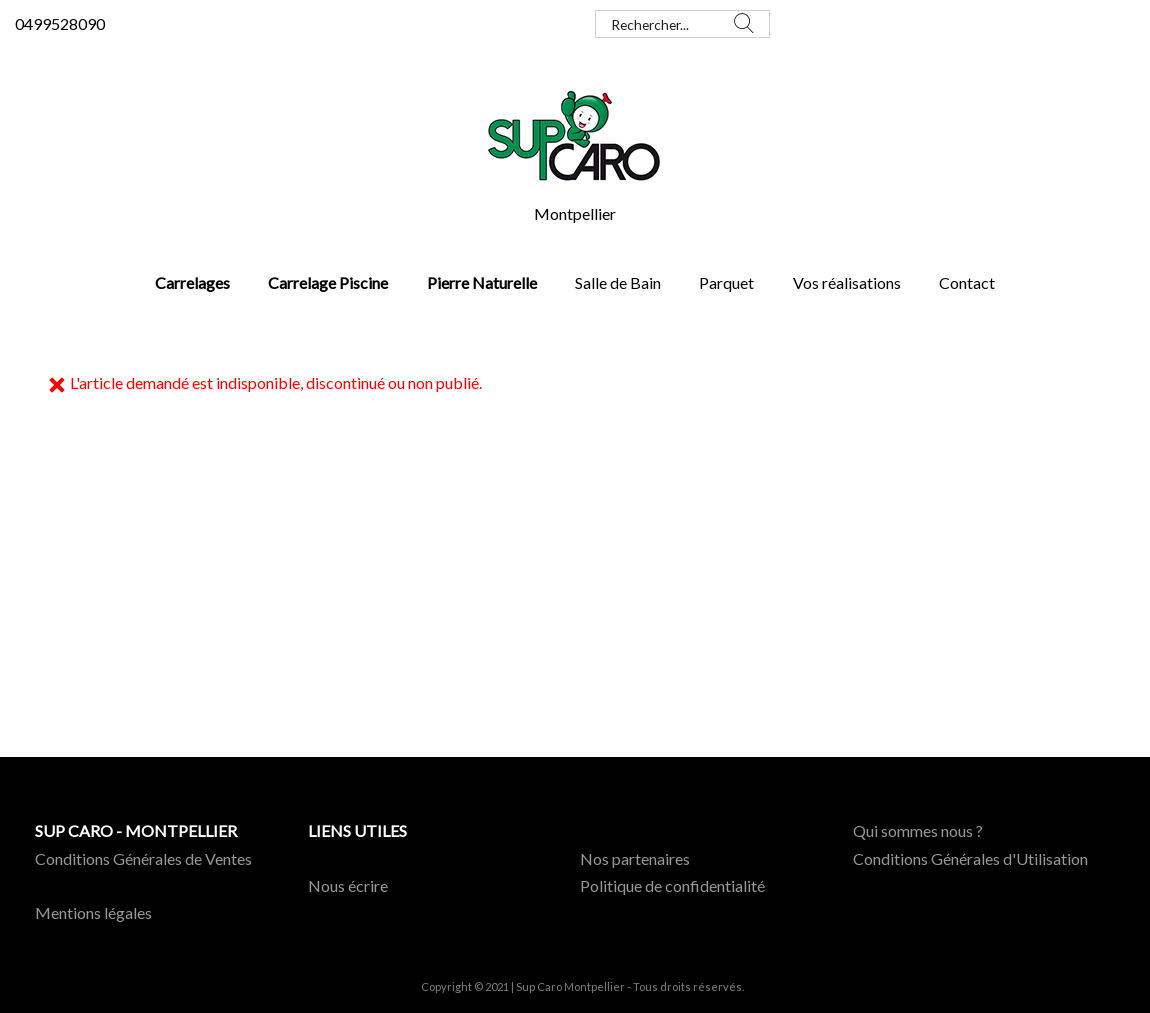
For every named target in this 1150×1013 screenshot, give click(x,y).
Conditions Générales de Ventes (143, 858)
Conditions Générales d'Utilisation (970, 858)
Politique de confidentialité (672, 885)
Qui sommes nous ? (918, 830)
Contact (967, 282)
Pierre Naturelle (482, 282)
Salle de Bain (618, 282)
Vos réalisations (847, 282)
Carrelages (192, 282)
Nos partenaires (635, 858)
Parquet (726, 282)
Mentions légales (93, 912)
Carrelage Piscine (328, 282)
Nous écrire (348, 885)
